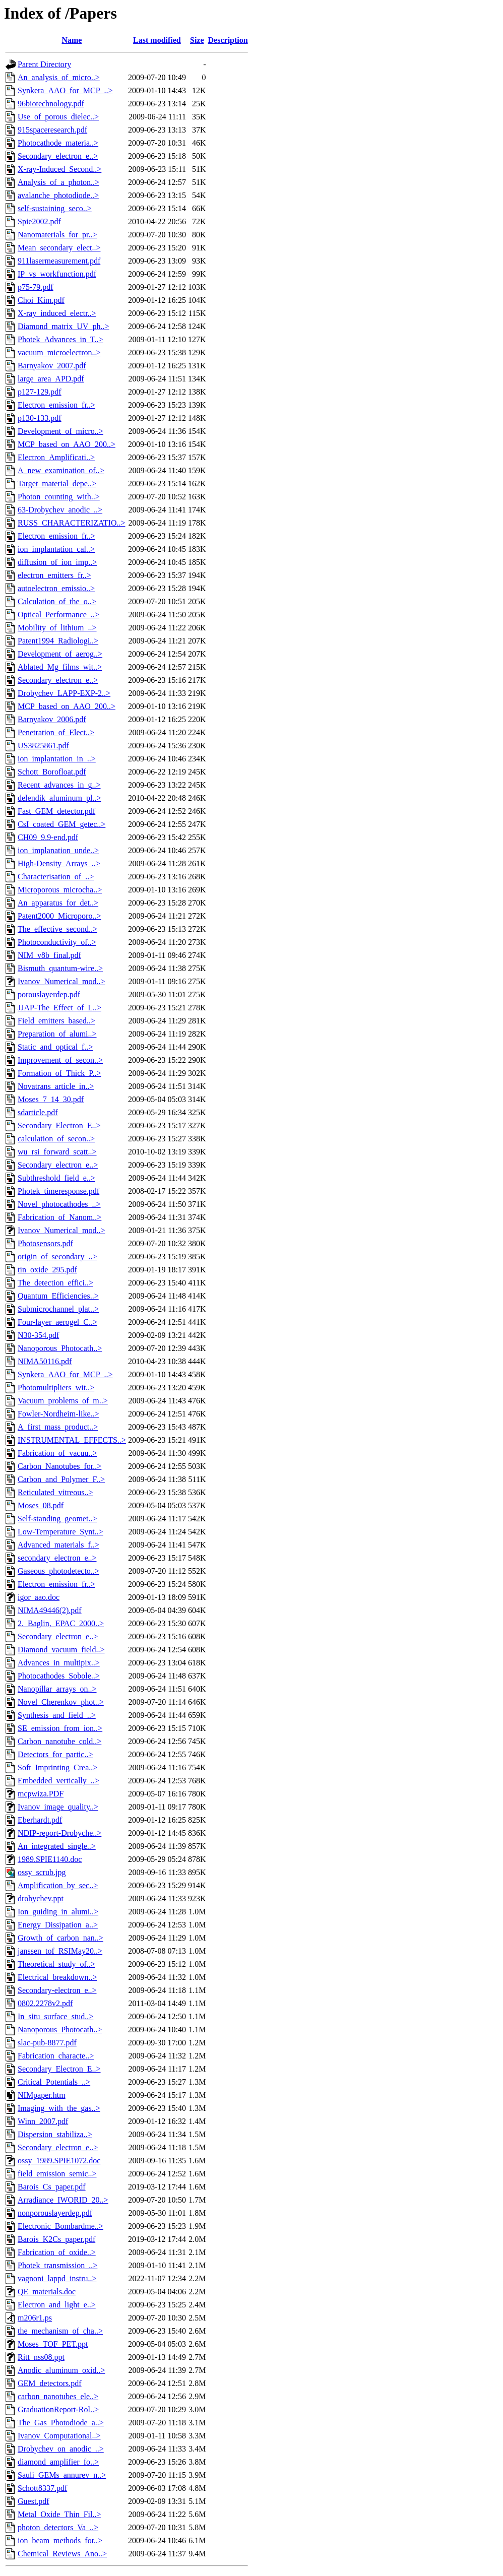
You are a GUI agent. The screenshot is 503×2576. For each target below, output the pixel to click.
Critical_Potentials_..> (54, 2082)
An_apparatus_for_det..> (58, 902)
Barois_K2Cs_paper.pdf (56, 2239)
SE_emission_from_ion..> (60, 1728)
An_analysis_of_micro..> (59, 77)
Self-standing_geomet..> (57, 1518)
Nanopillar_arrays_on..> (57, 1689)
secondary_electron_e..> (57, 1558)
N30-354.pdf (38, 1335)
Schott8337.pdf (42, 2488)
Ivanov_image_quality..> (58, 1806)
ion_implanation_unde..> (58, 850)
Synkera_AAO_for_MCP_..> (65, 90)
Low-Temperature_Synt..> (60, 1531)
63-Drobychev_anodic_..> (60, 509)
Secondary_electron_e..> (58, 156)
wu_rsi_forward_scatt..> (57, 1151)
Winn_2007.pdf (43, 2121)
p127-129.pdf (39, 392)
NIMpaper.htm (42, 2095)
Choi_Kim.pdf (41, 300)
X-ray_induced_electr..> (57, 313)
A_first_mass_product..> (58, 1427)
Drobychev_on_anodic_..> (61, 2448)
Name (71, 40)
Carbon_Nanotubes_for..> (59, 1466)
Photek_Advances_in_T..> (60, 339)
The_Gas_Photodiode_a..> (61, 2422)
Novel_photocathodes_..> (59, 1204)
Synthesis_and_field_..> (57, 1715)
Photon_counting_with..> (59, 496)
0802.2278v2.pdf (45, 2003)
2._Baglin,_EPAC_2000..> (61, 1623)
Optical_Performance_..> (58, 614)
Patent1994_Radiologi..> (58, 640)
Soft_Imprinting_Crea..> (57, 1767)
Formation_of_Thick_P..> (59, 1073)
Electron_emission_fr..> (56, 405)
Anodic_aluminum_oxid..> (61, 2370)
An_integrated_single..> (57, 1846)
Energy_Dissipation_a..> (58, 1924)
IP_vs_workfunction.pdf (57, 274)
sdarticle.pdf (38, 1112)
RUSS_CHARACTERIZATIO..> (71, 523)
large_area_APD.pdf (51, 378)
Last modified (157, 40)
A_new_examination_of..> (61, 470)
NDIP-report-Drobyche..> (59, 1833)
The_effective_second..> (57, 929)
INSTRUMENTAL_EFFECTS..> (72, 1440)
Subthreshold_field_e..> (56, 1178)
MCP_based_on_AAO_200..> (66, 444)
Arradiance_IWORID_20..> (63, 2200)
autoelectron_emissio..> (56, 588)
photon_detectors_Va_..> (58, 2527)
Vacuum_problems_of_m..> (63, 1400)
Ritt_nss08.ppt (41, 2357)
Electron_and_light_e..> (57, 2304)
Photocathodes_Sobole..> (59, 1675)
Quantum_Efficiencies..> (58, 1296)
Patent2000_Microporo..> (59, 916)
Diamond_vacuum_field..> (61, 1649)
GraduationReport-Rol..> (58, 2409)
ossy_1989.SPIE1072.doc (59, 2160)
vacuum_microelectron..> (59, 352)
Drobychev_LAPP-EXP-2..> (64, 693)
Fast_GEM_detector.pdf (56, 811)
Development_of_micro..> (60, 431)
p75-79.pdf (35, 287)
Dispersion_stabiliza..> (55, 2134)
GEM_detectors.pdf (50, 2383)
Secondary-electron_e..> (57, 1990)
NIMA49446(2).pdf (50, 1610)
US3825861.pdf (43, 745)
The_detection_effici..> (55, 1282)
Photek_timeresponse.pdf (58, 1191)
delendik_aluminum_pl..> (59, 798)
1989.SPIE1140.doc (50, 1859)
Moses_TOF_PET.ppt (53, 2344)
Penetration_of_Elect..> (56, 732)
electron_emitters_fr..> (54, 575)
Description (228, 40)
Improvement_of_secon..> (60, 1060)
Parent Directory (44, 64)
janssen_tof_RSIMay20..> (60, 1951)
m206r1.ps (35, 2317)
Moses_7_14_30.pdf (51, 1099)
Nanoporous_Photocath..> (60, 1348)
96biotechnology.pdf (51, 103)
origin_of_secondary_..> (57, 1256)
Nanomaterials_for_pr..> (57, 234)
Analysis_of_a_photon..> (58, 182)
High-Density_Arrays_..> (59, 863)
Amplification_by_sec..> (58, 1885)
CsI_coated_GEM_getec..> (61, 824)
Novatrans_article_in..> (56, 1086)
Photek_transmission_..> (57, 2265)
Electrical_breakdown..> (57, 1977)
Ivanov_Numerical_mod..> (61, 981)
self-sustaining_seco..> (55, 208)
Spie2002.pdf (39, 221)
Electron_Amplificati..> (56, 457)
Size (197, 40)
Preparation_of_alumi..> (57, 1033)
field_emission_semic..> (57, 2173)
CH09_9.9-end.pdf (48, 837)
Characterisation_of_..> (56, 876)
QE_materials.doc (47, 2291)
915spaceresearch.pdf (52, 129)
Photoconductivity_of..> (57, 942)
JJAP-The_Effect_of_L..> (59, 1007)
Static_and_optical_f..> (55, 1047)
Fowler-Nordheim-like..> (58, 1413)
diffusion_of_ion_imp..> (57, 562)
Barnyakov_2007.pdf (52, 365)
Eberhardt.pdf (40, 1820)
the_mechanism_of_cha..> (60, 2331)
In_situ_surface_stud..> (55, 2016)
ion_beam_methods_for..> (60, 2540)
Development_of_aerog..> (60, 654)
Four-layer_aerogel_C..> (57, 1322)
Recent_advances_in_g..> (59, 785)
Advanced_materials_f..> (58, 1544)
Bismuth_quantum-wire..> (60, 968)
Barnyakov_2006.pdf (52, 719)
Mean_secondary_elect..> (59, 247)
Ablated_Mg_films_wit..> (60, 667)
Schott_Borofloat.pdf (52, 771)
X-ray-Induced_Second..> (59, 169)
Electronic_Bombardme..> (60, 2226)
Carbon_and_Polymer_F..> (61, 1479)
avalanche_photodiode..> (58, 195)
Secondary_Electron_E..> (59, 1125)
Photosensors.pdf (45, 1243)
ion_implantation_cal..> (56, 549)
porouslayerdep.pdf (49, 994)
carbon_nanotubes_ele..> (58, 2396)
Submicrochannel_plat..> (58, 1309)
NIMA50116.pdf (45, 1361)
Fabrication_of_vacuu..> (57, 1453)
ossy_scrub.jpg (42, 1872)
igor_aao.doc (38, 1597)
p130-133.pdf (39, 418)
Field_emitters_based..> (56, 1020)
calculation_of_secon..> (56, 1138)
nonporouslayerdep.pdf (55, 2213)
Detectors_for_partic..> (55, 1754)
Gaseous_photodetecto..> (58, 1571)
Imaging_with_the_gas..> (59, 2108)
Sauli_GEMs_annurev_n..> (62, 2475)
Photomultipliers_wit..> (56, 1387)
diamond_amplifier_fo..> (58, 2462)
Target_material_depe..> (57, 483)
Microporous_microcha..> (60, 889)
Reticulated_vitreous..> (55, 1492)
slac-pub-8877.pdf (47, 2042)
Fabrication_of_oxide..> (57, 2252)
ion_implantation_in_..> (57, 758)
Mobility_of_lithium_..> (57, 627)
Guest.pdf (33, 2501)
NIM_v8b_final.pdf (49, 955)
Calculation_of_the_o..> (57, 601)
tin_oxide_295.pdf (47, 1269)
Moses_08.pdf (41, 1505)
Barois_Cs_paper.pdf (52, 2186)
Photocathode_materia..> (58, 143)
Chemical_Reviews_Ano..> (62, 2553)
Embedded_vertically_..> (58, 1780)
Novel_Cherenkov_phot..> (61, 1702)
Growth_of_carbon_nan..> (60, 1938)
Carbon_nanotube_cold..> (59, 1741)
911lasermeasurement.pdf (59, 260)
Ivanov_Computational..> (59, 2435)
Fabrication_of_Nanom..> (59, 1217)
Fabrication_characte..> (56, 2055)
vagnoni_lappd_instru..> (57, 2278)
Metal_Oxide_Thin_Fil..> (59, 2514)
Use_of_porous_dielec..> (58, 116)
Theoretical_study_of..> (56, 1964)
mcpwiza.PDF (41, 1793)
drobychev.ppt (41, 1898)
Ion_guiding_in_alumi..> (58, 1911)
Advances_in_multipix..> (59, 1662)
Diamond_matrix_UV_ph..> (63, 326)
